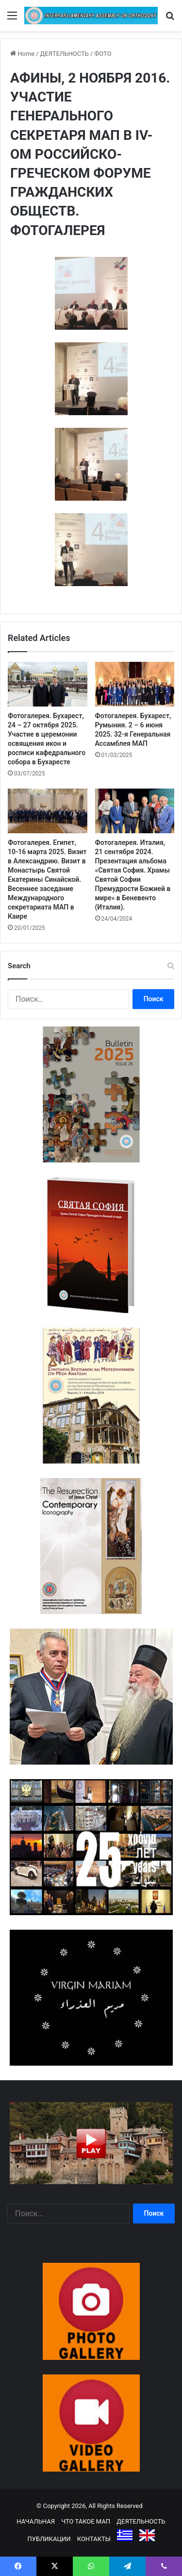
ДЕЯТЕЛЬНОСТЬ (64, 53)
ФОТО (102, 53)
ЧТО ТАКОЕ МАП (85, 2521)
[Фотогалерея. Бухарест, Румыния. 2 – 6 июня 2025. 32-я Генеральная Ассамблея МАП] (135, 684)
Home (22, 53)
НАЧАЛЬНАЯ (36, 2521)
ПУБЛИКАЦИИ (49, 2538)
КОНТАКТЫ (94, 2538)
